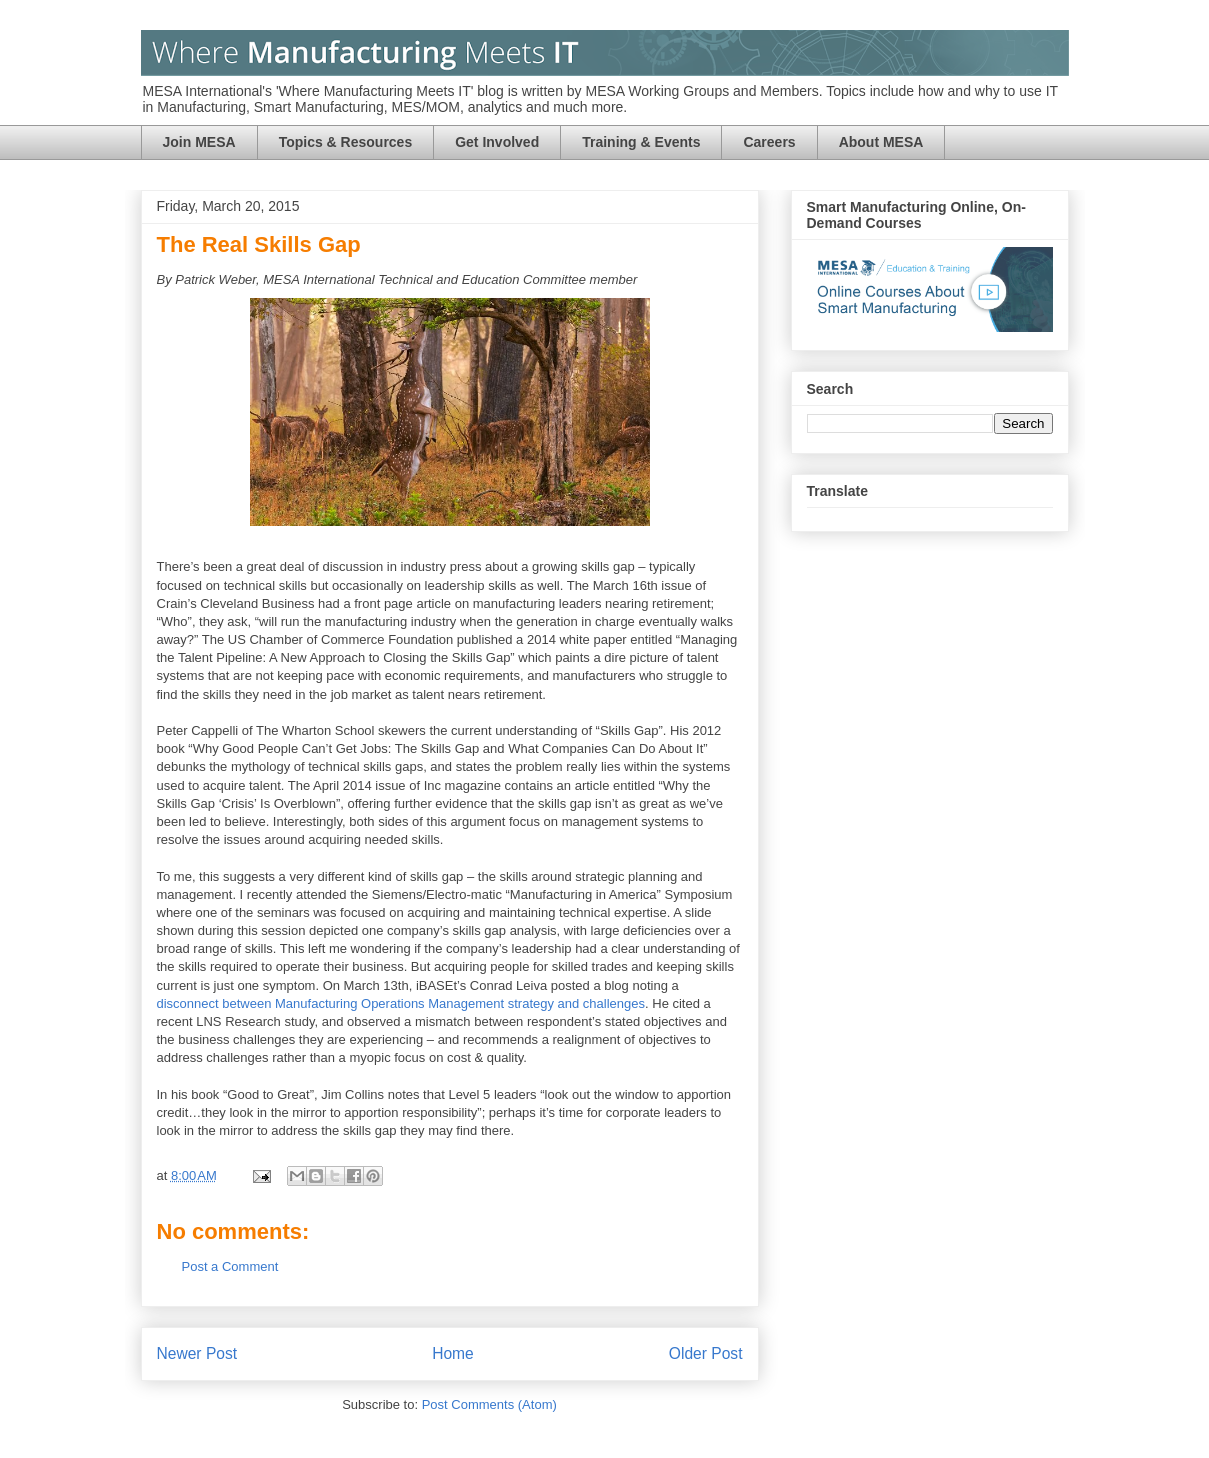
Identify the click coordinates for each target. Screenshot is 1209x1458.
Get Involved (497, 142)
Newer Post (197, 1353)
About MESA (881, 142)
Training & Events (641, 142)
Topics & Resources (346, 142)
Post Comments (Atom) (489, 1404)
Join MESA (199, 142)
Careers (769, 142)
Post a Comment (230, 1266)
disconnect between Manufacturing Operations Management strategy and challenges (401, 1003)
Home (453, 1353)
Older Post (706, 1353)
